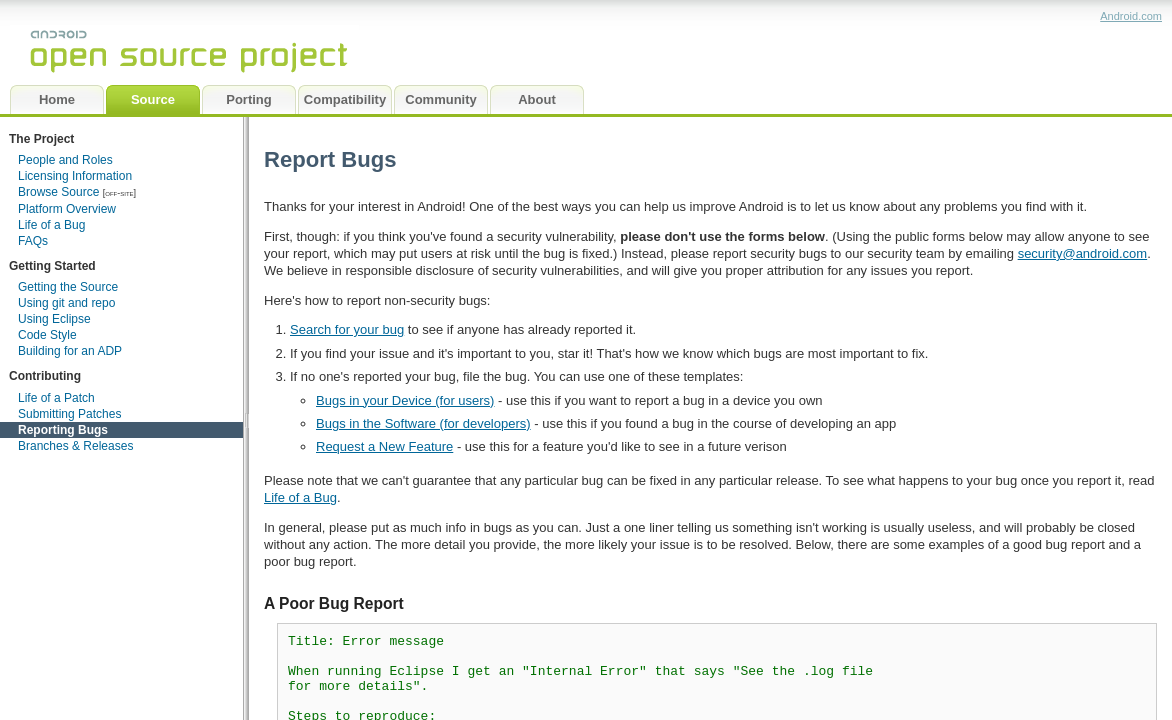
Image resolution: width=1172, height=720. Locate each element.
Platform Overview (67, 209)
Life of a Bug (51, 225)
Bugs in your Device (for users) (405, 400)
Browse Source (58, 192)
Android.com (1131, 16)
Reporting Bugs (63, 430)
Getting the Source (68, 287)
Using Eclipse (54, 319)
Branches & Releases (75, 446)
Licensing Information (75, 176)
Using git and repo (66, 303)
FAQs (33, 241)
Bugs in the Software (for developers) (423, 423)
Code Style (47, 335)
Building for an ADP (70, 351)
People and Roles (65, 160)
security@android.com (1083, 253)
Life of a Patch (56, 398)
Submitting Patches (69, 414)
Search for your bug (347, 329)
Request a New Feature (384, 446)
